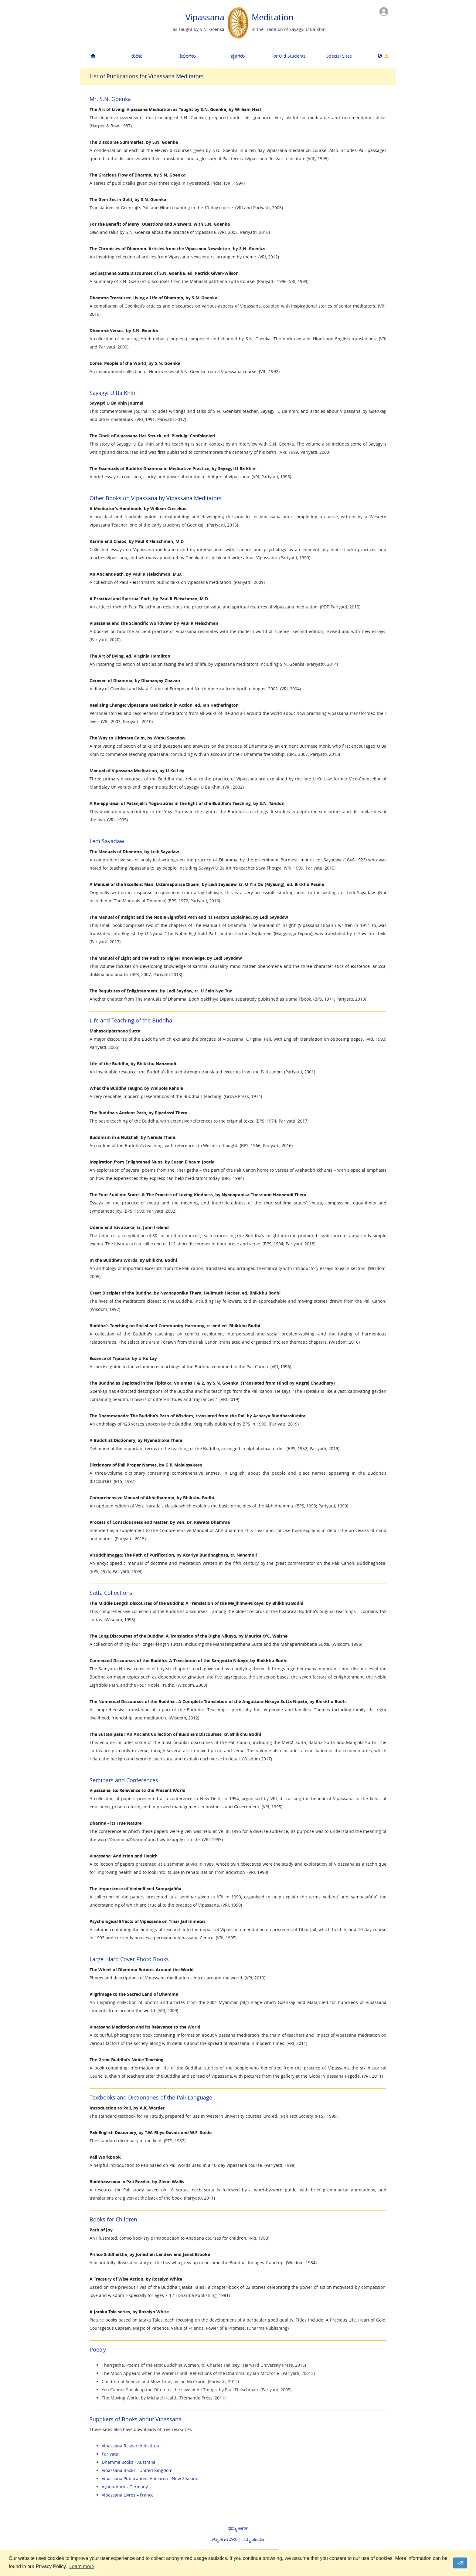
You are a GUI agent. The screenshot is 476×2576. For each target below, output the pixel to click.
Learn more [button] (81, 2566)
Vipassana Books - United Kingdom (137, 2470)
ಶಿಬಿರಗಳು (187, 56)
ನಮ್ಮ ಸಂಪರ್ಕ (254, 2539)
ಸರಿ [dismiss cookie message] (460, 2563)
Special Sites (339, 56)
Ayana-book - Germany (125, 2487)
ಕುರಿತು (136, 56)
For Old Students (288, 56)
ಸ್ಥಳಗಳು (238, 56)
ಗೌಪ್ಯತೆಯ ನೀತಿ (223, 2539)
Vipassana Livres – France (128, 2495)
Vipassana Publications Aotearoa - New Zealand (150, 2478)
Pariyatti (110, 2454)
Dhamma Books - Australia (128, 2462)
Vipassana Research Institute (131, 2446)
